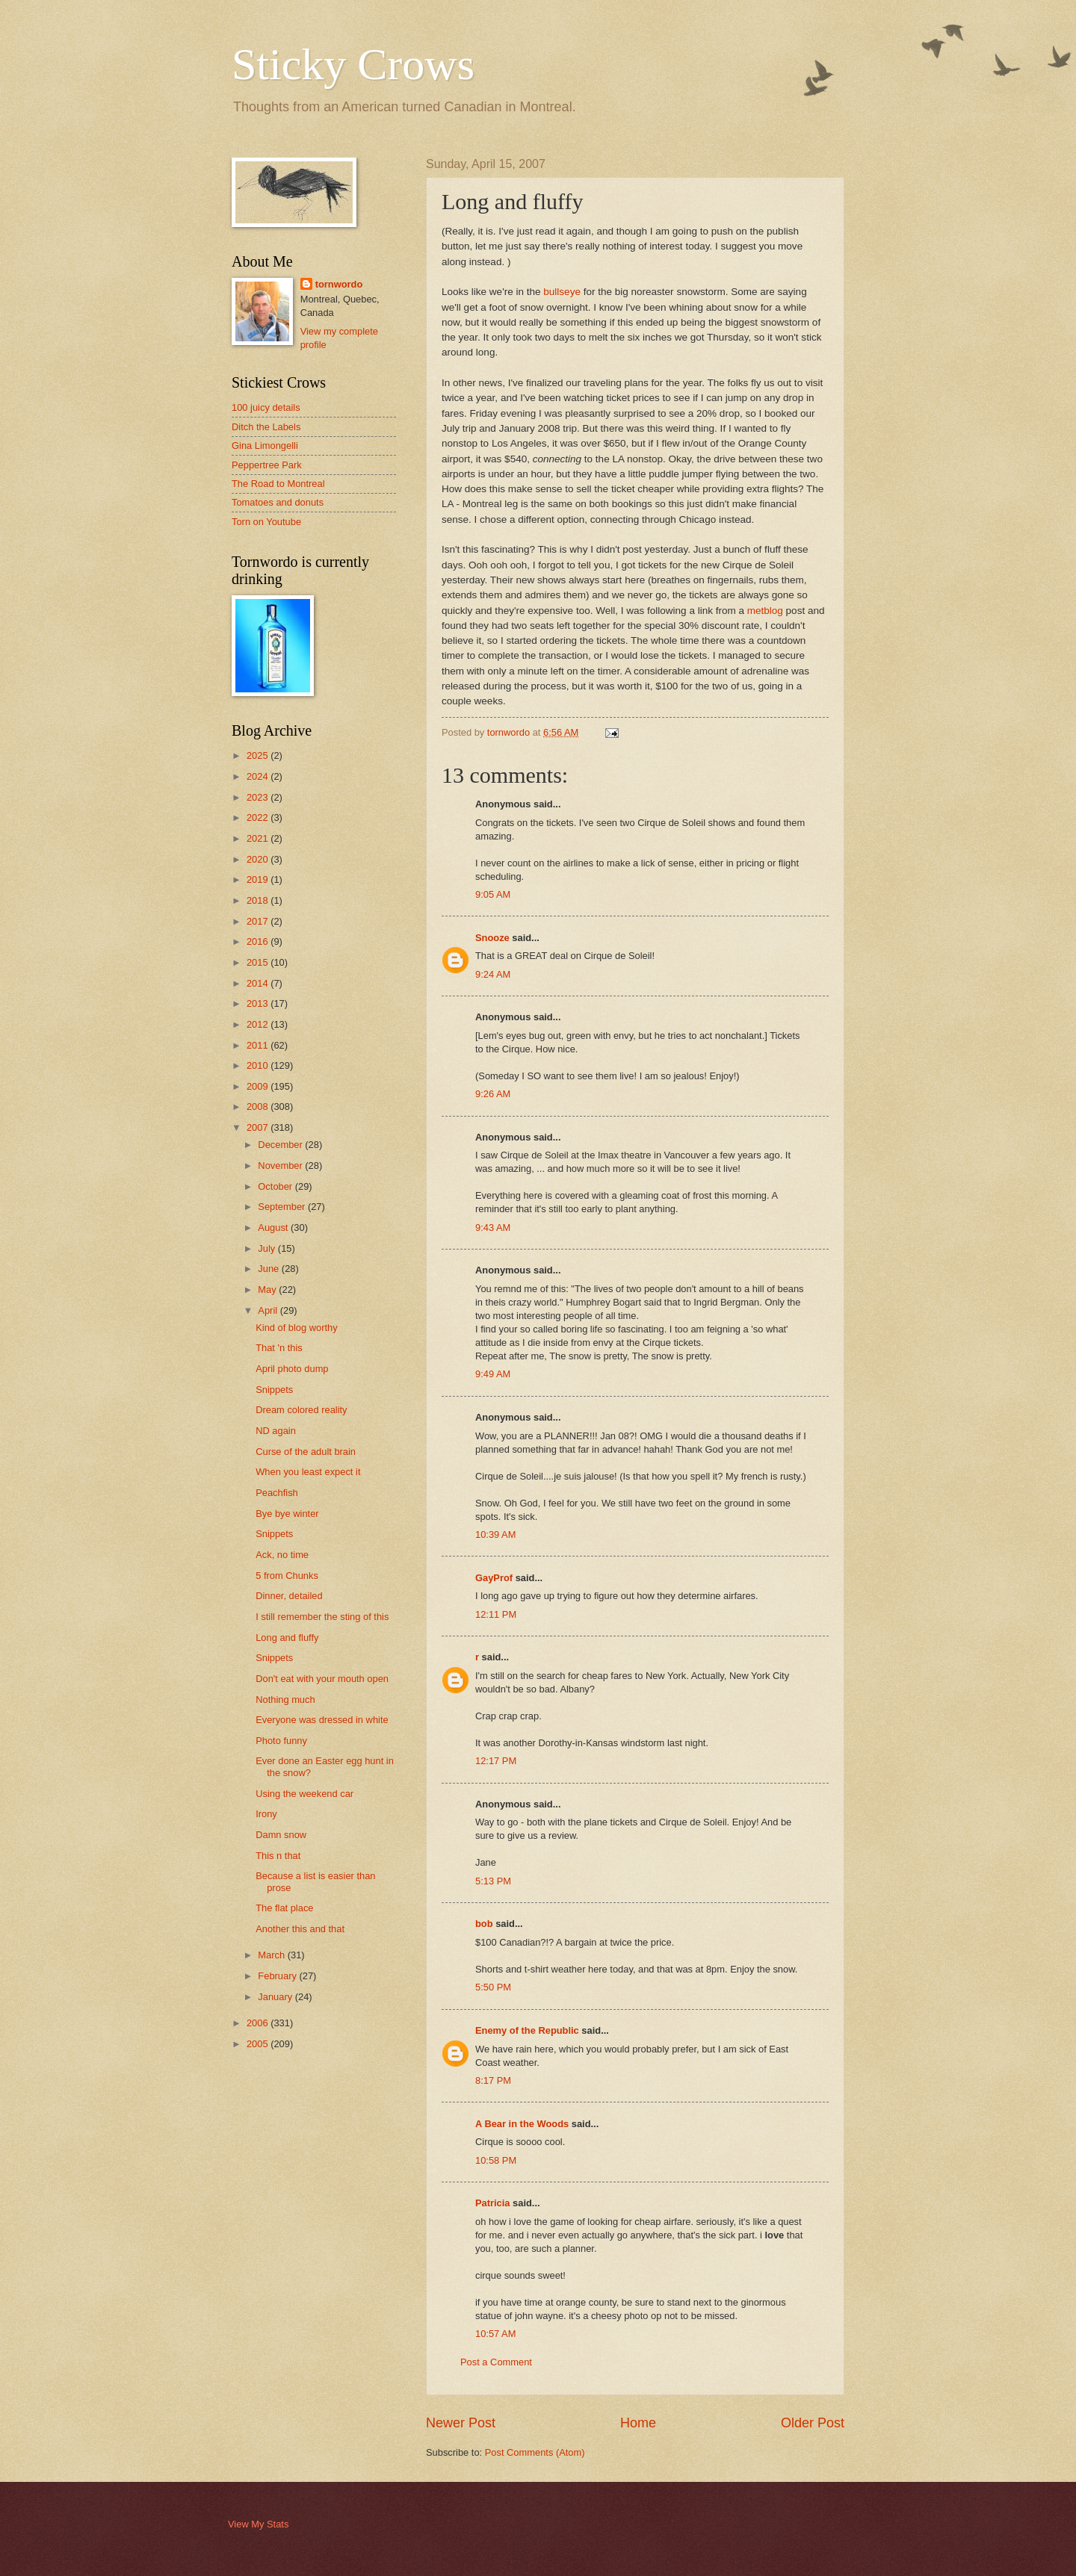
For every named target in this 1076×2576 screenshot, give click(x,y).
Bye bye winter (287, 1513)
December (281, 1144)
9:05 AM (492, 894)
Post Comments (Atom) (535, 2452)
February (278, 1975)
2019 (258, 879)
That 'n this (279, 1347)
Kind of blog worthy (297, 1327)
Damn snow (281, 1834)
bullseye (562, 291)
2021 (258, 838)
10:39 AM (495, 1534)
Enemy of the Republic (527, 2030)
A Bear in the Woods (522, 2123)
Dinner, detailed (289, 1595)
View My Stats (258, 2524)
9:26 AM (492, 1093)
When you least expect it (308, 1471)
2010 (258, 1065)
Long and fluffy (287, 1637)
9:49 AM (492, 1373)
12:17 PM (495, 1760)
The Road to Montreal (278, 483)
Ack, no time (282, 1554)
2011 (258, 1045)
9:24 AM (492, 974)
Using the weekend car (304, 1793)
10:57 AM (495, 2333)
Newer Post (460, 2422)
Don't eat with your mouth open (322, 1678)
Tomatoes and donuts (278, 502)
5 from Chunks (287, 1575)
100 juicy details (266, 407)
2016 (258, 941)
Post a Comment (496, 2362)
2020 (258, 859)
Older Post (812, 2422)
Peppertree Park (267, 465)
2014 (258, 983)
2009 (258, 1086)
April (268, 1310)
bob (484, 1923)
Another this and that (300, 1928)
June (270, 1268)
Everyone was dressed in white (322, 1719)
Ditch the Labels (266, 426)
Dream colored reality (301, 1409)
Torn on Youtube (266, 521)
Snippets (274, 1389)
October (276, 1186)
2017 (258, 921)
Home (638, 2422)
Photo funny (281, 1740)
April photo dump (292, 1368)
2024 (258, 776)
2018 (258, 900)
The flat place (284, 1908)
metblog (765, 610)
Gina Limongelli (265, 445)
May (268, 1289)
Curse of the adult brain (306, 1451)
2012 (258, 1024)
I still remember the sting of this (322, 1616)
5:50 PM (493, 1987)
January (276, 1996)
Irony (266, 1813)
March (272, 1955)
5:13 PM (493, 1881)
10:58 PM (495, 2160)
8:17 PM (493, 2080)
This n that (278, 1855)
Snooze (492, 937)
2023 (258, 797)
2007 (258, 1127)
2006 (258, 2023)
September (283, 1206)
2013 (258, 1003)
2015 (258, 962)
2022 (258, 817)
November (281, 1165)
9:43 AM (492, 1227)
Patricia (492, 2203)
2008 (258, 1106)
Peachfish (277, 1492)
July (267, 1248)
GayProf (494, 1577)
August (274, 1227)
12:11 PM (495, 1614)
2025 (258, 755)
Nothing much (285, 1699)
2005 (258, 2043)
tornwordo (339, 284)
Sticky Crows (353, 64)
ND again (276, 1430)
